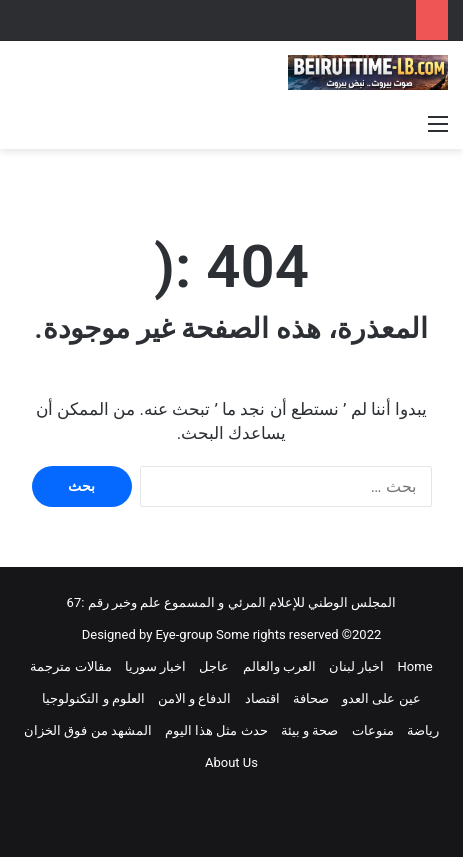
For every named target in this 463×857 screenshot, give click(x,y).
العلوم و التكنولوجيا (93, 698)
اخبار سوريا (155, 666)
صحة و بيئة (309, 730)
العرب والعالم (279, 666)
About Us (231, 762)
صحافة (311, 698)
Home (415, 666)
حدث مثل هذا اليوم (216, 730)
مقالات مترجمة (70, 666)
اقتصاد (262, 698)
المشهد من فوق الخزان (88, 730)
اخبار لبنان (356, 666)
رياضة (423, 730)
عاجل (214, 666)
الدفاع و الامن (194, 698)
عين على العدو (381, 698)
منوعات (373, 730)
